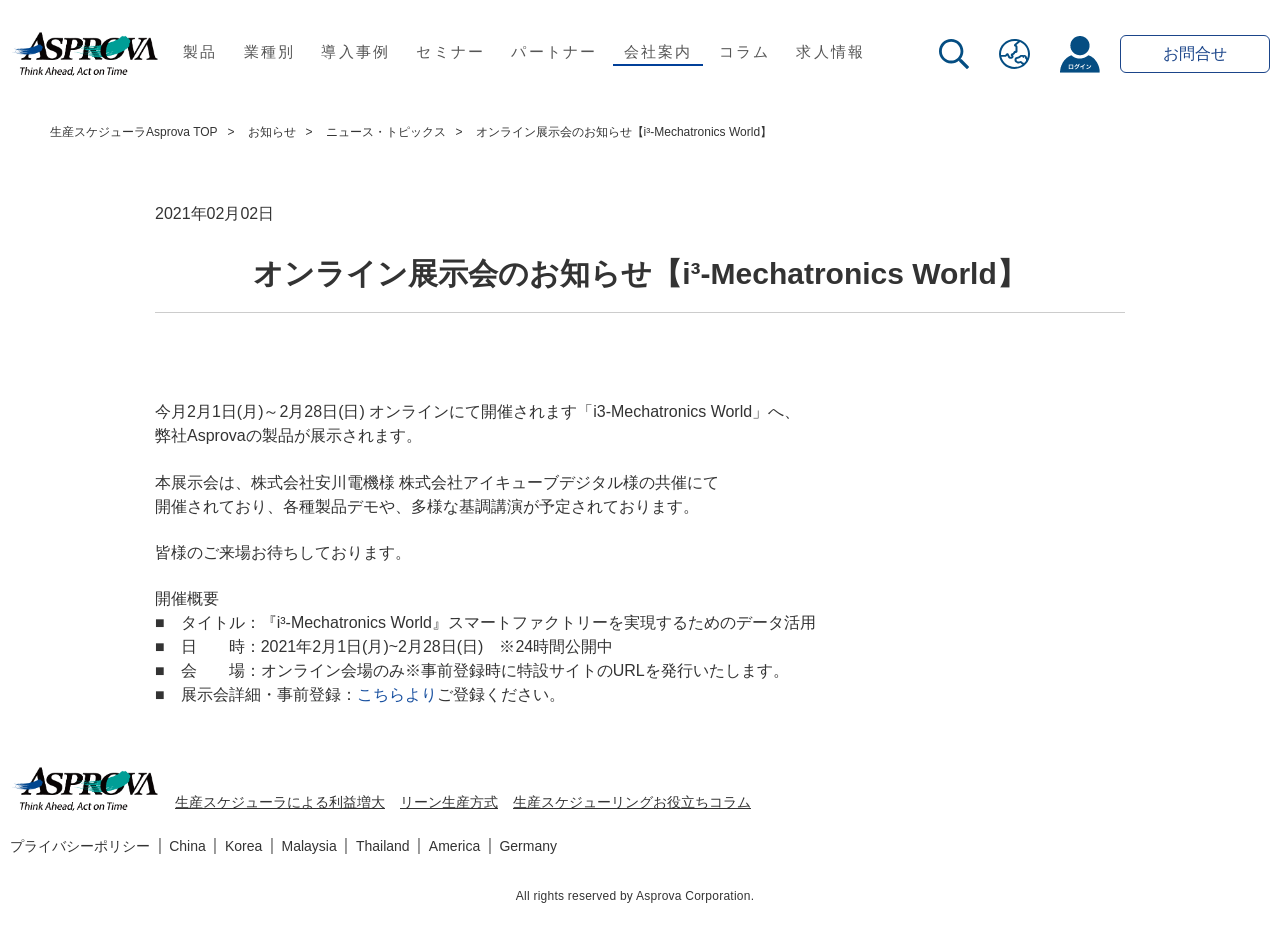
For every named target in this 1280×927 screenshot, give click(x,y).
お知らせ (272, 132)
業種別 (270, 51)
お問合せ (1195, 53)
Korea (243, 846)
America (454, 846)
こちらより (397, 694)
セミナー (450, 51)
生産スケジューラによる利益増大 (280, 802)
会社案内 (658, 51)
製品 (200, 51)
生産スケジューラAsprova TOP (134, 132)
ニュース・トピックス (386, 132)
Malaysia (309, 846)
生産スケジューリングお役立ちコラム (632, 802)
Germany (528, 846)
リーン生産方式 (449, 802)
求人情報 (830, 51)
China (187, 846)
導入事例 (355, 51)
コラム (745, 51)
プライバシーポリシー (80, 846)
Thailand (383, 846)
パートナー (554, 51)
